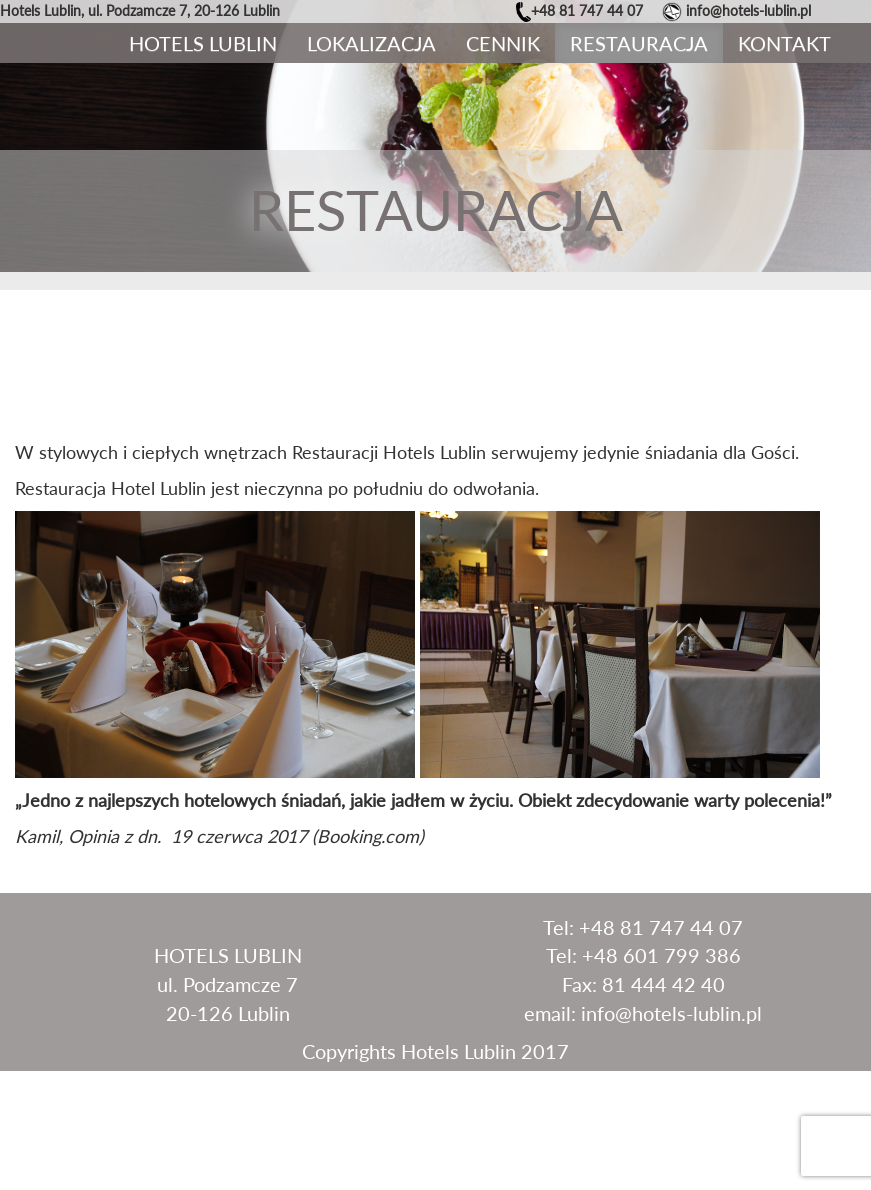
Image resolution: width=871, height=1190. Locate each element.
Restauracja (639, 43)
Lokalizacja (371, 43)
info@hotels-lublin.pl (748, 10)
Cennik (503, 43)
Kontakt (784, 43)
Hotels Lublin (203, 43)
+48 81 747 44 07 (587, 10)
